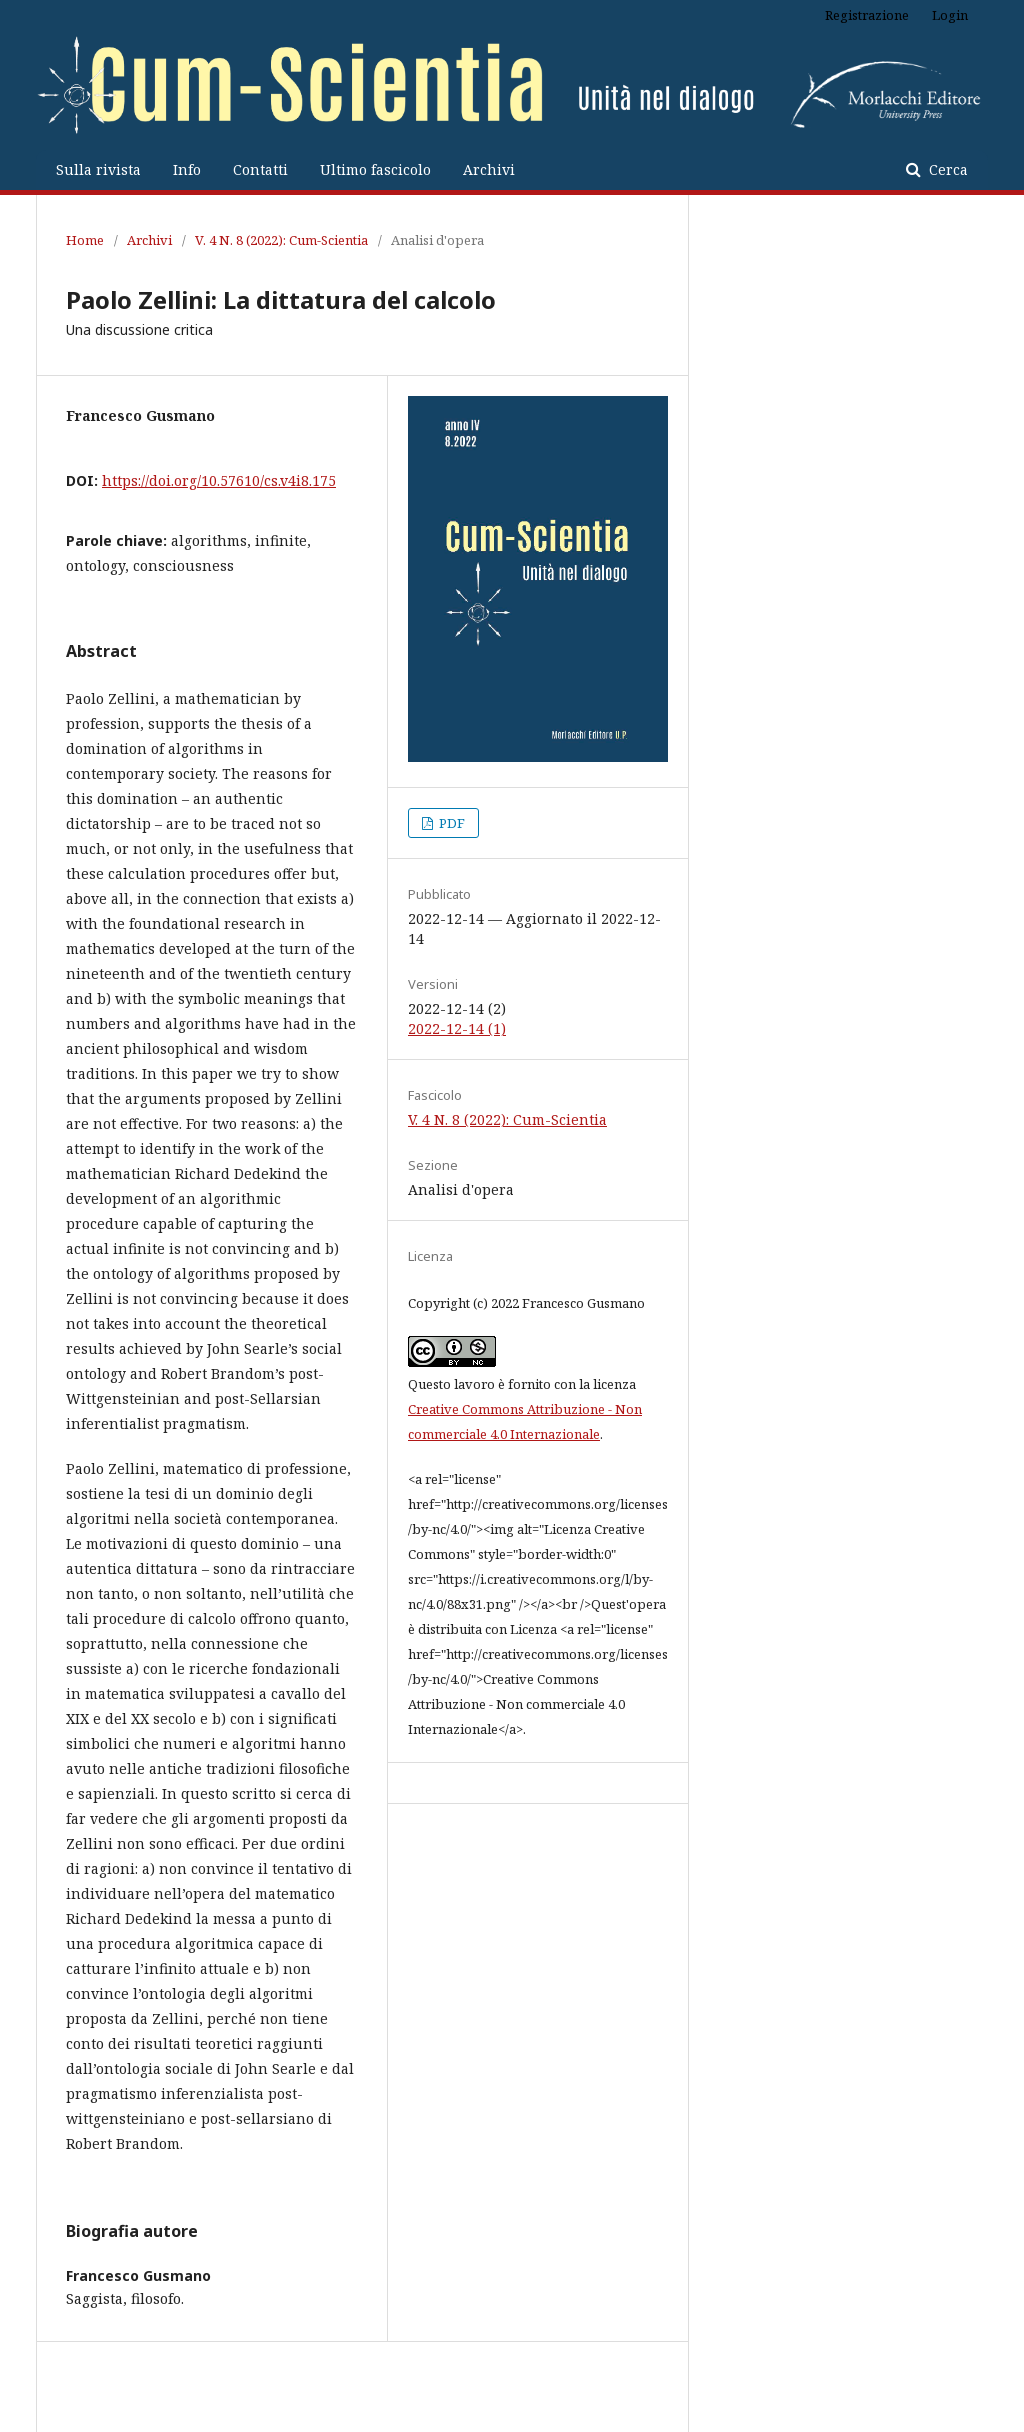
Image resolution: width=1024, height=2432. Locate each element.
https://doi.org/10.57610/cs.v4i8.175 (219, 480)
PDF (450, 823)
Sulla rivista (98, 169)
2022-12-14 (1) (457, 1028)
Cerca (946, 169)
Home (85, 240)
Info (187, 169)
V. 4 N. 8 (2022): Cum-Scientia (281, 240)
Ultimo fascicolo (375, 169)
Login (950, 15)
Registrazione (867, 15)
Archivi (489, 169)
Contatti (260, 169)
